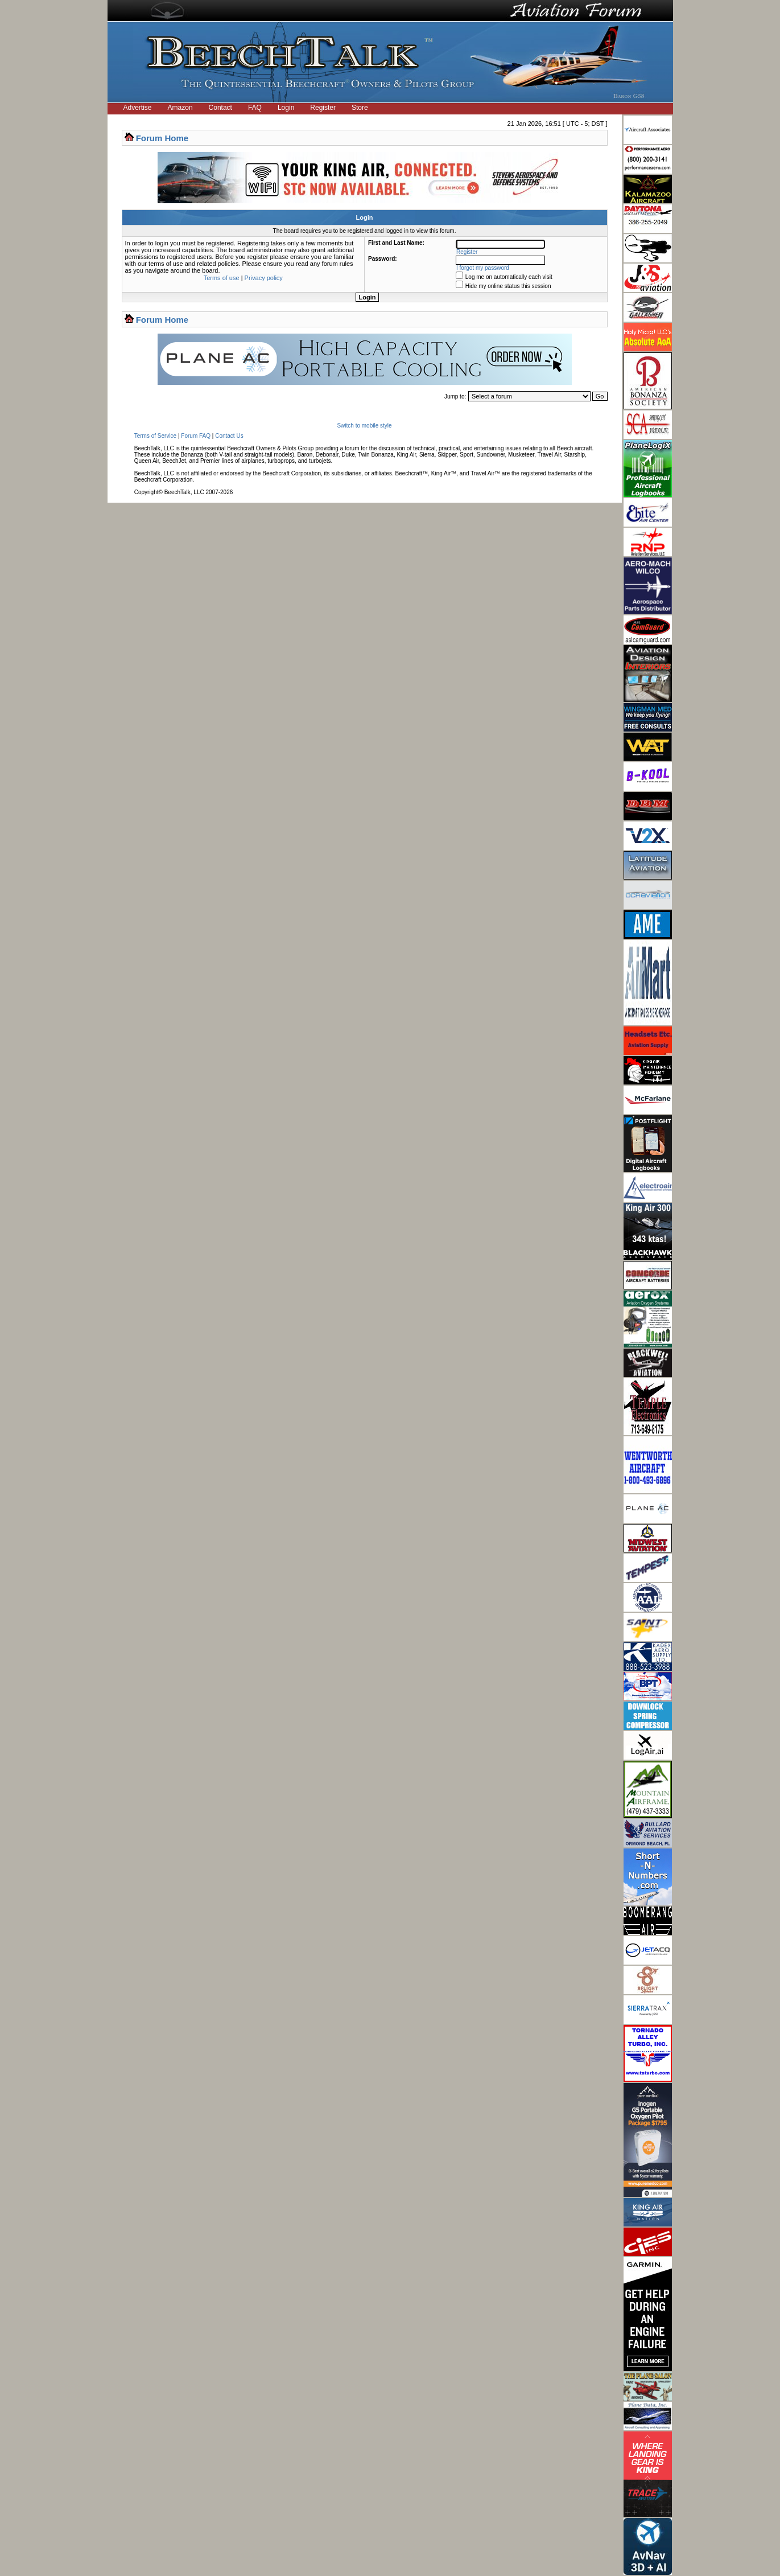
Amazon (180, 108)
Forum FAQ (196, 436)
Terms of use (222, 277)
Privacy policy (264, 277)
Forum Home (162, 138)
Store (360, 108)
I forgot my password (482, 268)
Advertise (137, 108)
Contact (220, 108)
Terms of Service (155, 436)
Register (323, 108)
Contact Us (229, 436)
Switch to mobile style (364, 425)
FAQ (255, 108)
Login (286, 108)
